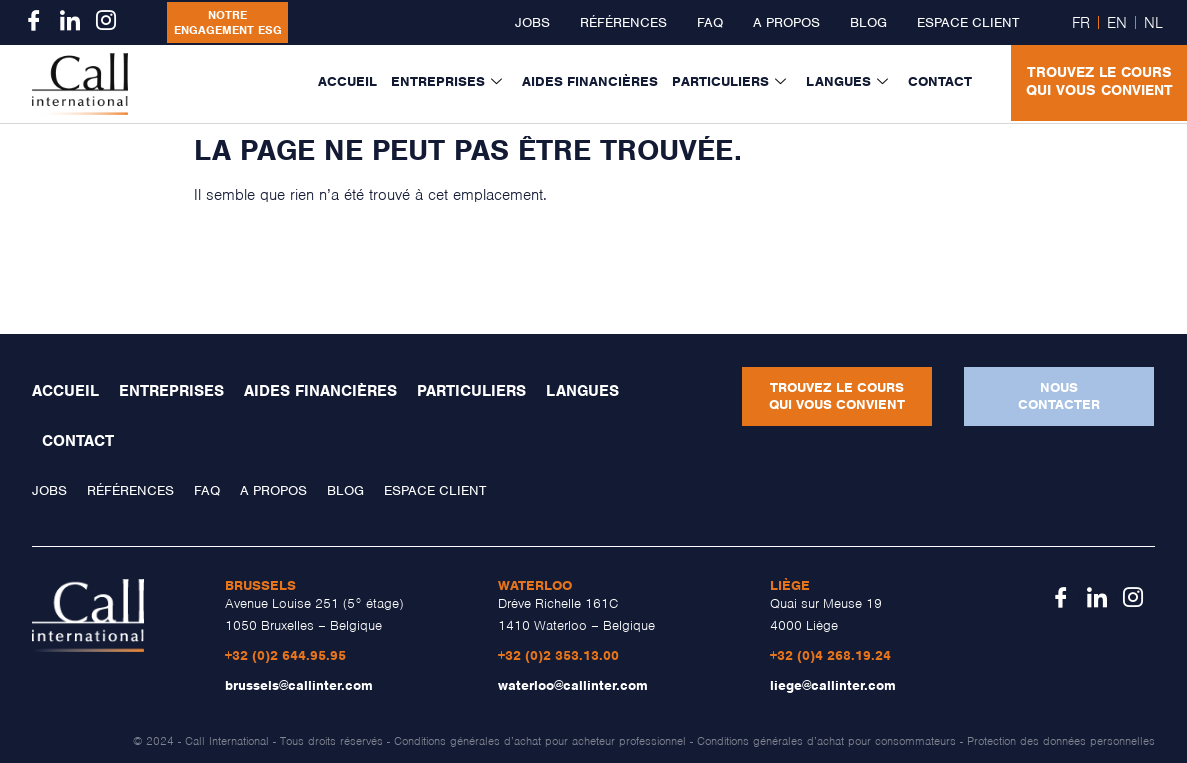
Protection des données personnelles (1061, 741)
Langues (847, 82)
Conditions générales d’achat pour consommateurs (826, 741)
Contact (940, 81)
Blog (868, 22)
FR (1081, 23)
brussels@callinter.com (299, 685)
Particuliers (729, 82)
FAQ (710, 22)
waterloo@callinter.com (573, 685)
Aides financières (590, 81)
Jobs (532, 22)
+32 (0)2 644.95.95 (285, 655)
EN (1117, 23)
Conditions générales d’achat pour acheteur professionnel (540, 741)
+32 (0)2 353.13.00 (558, 655)
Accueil (347, 81)
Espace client (968, 22)
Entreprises (446, 82)
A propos (786, 22)
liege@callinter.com (833, 685)
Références (623, 22)
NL (1153, 23)
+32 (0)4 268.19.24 (830, 655)
